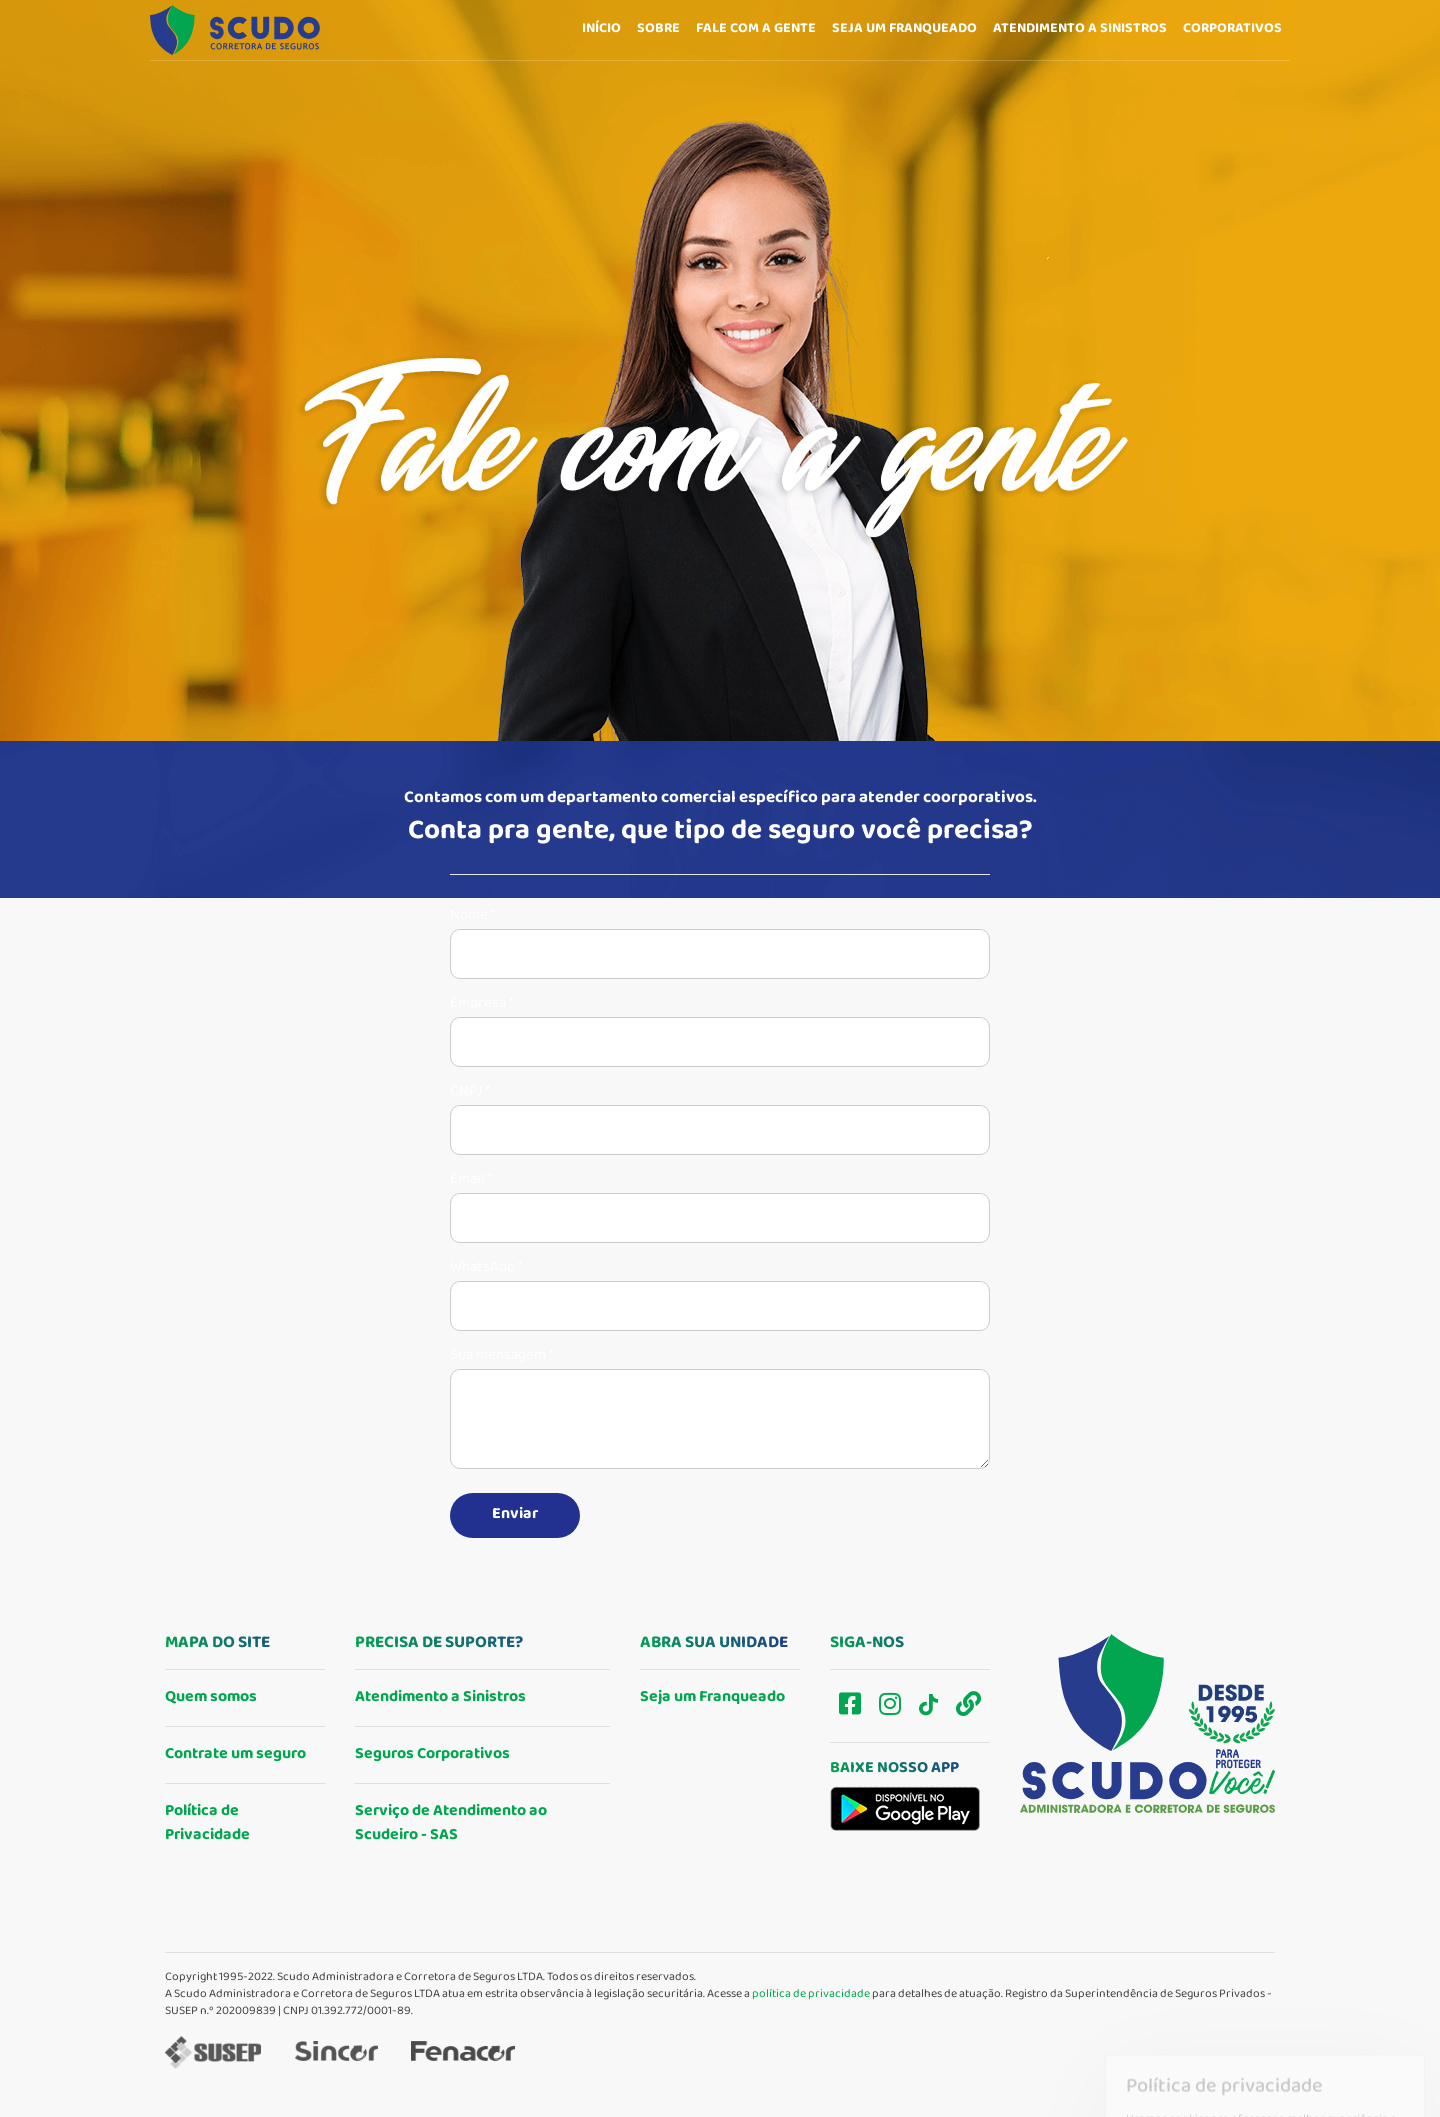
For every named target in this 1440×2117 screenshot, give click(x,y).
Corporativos (1232, 42)
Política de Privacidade (207, 1823)
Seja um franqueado (904, 29)
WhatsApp (486, 1268)
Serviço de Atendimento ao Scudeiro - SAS (451, 1823)
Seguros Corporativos (432, 1754)
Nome (472, 916)
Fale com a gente (756, 29)
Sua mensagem (501, 1356)
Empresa (481, 1004)
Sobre (658, 29)
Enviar (515, 1514)
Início (601, 29)
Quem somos (211, 1697)
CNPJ (470, 1092)
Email (471, 1180)
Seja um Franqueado (712, 1697)
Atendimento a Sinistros (440, 1697)
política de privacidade (811, 1994)
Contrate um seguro (235, 1754)
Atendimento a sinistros (1080, 34)
